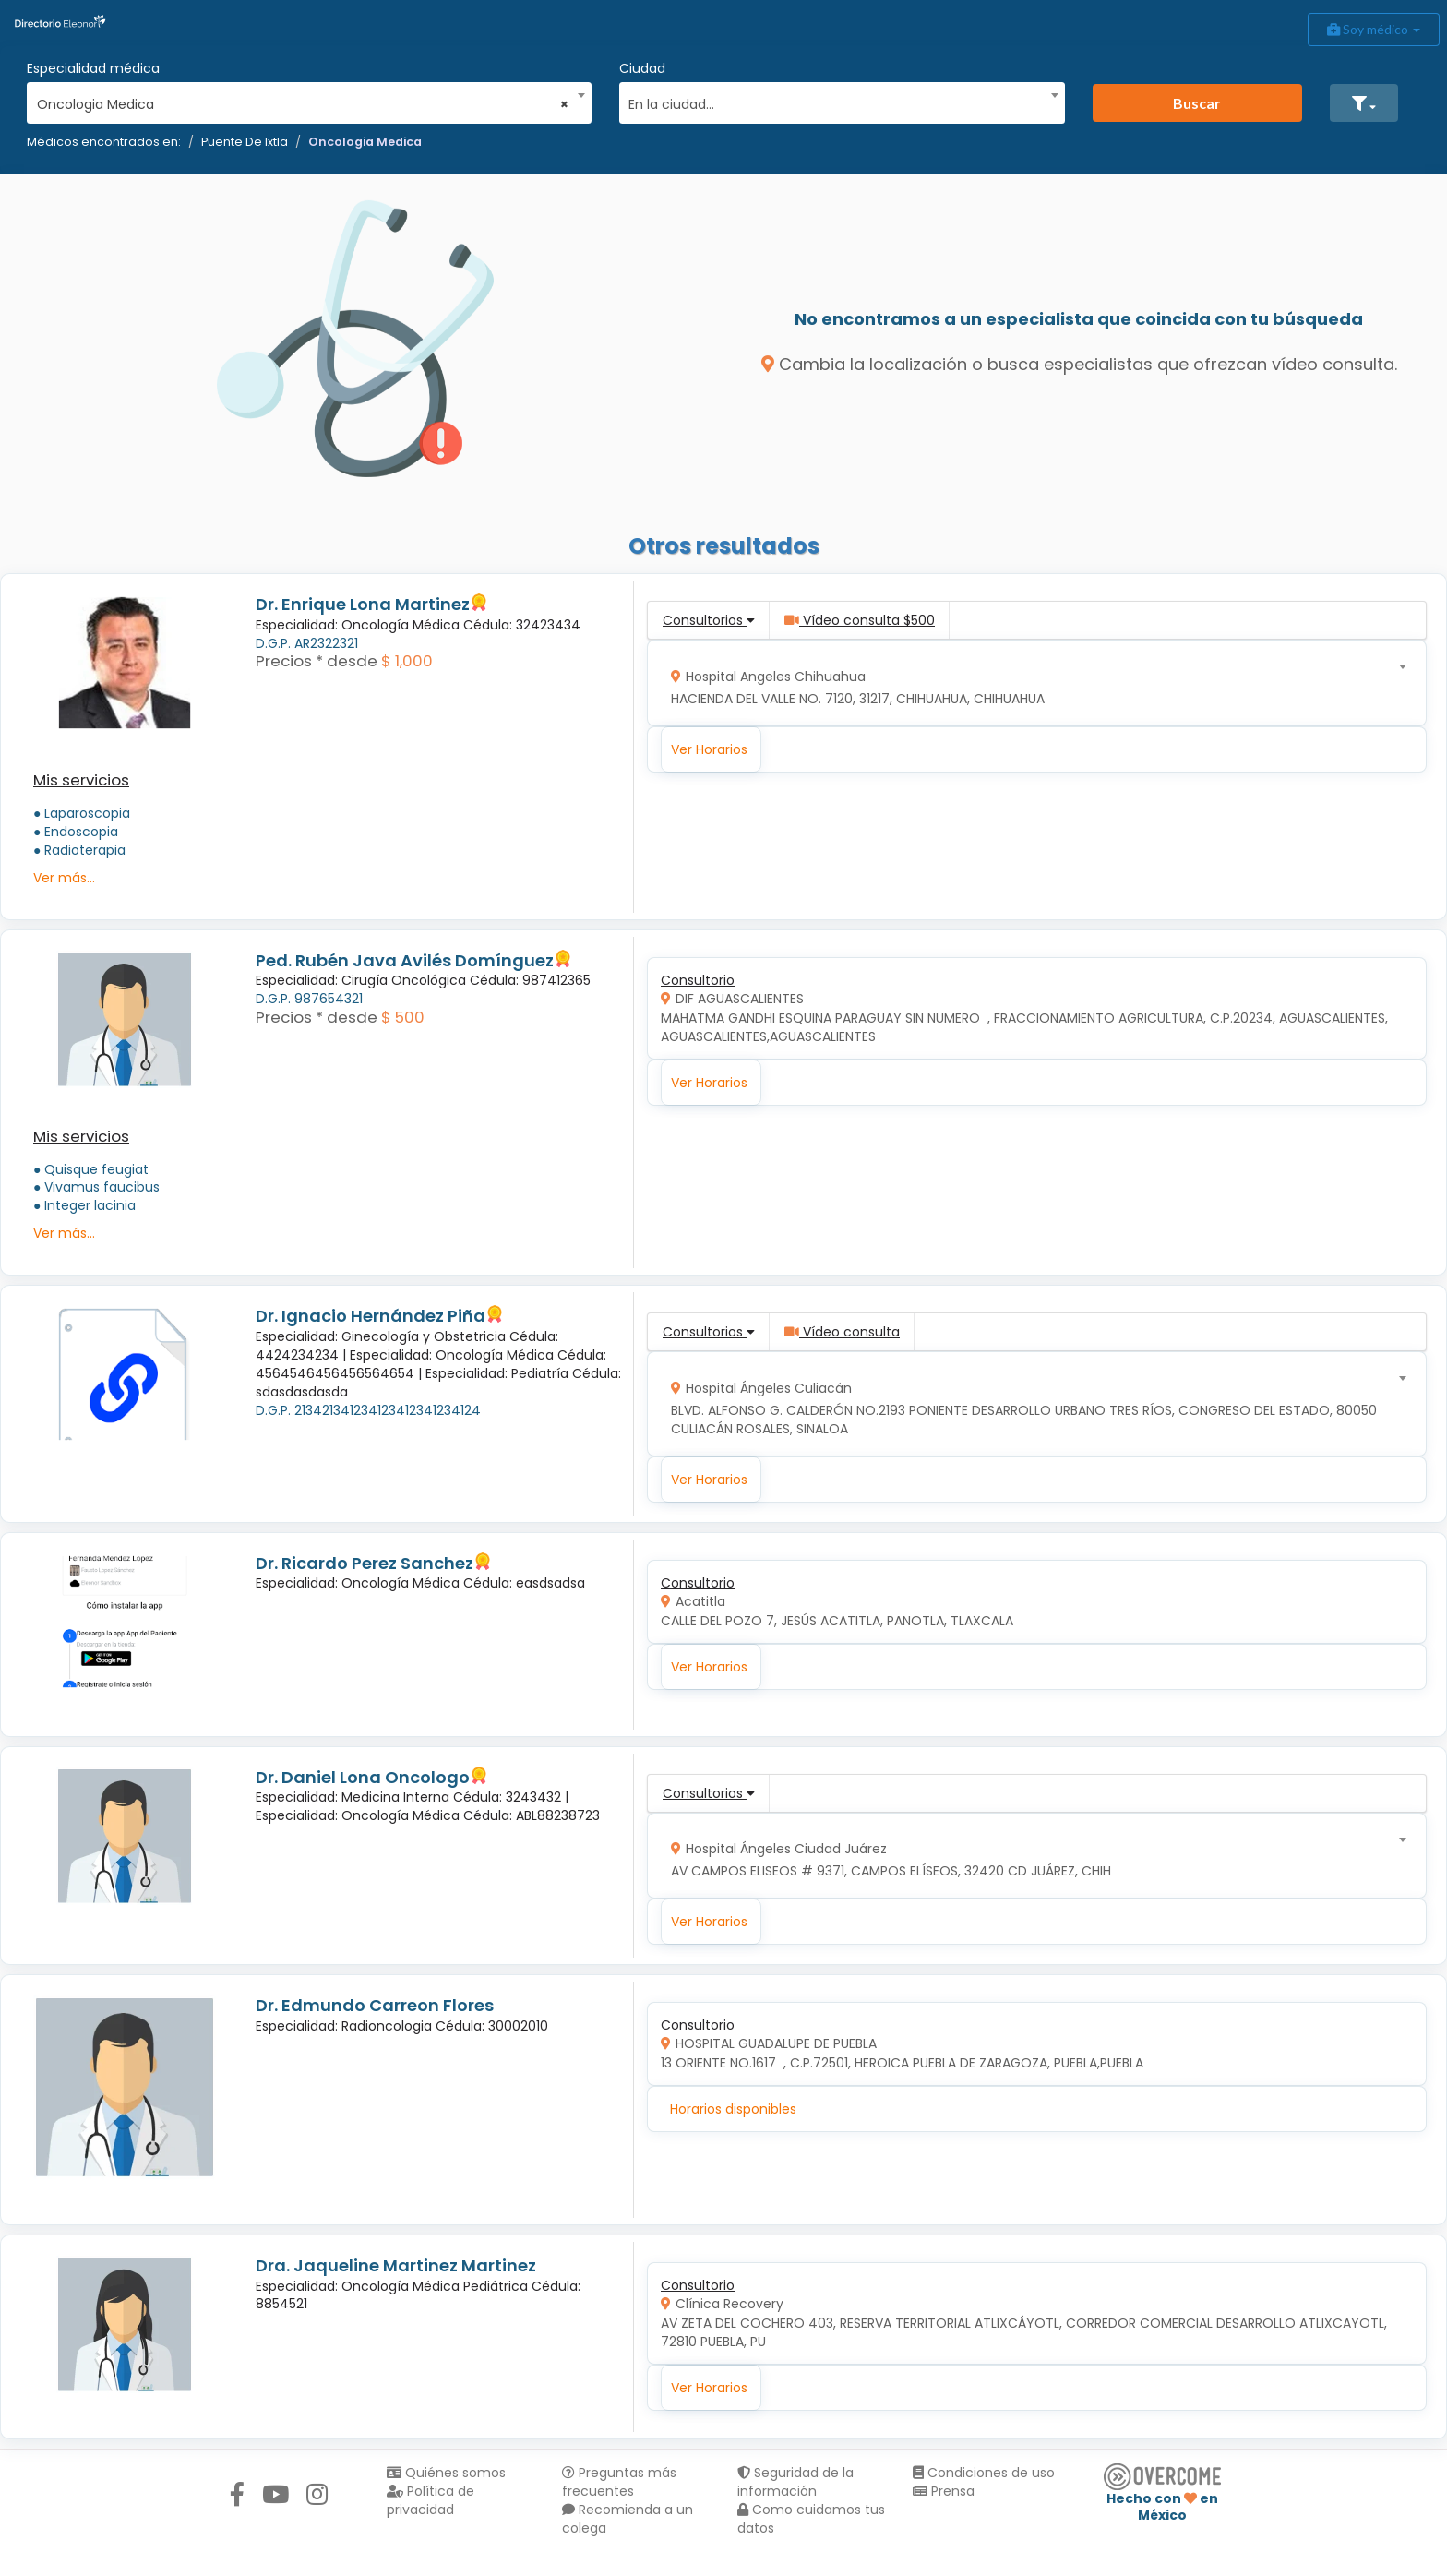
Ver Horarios (709, 749)
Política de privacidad (430, 2500)
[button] (1364, 103)
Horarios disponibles (733, 2109)
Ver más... (64, 878)
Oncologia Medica (365, 142)
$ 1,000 (407, 661)
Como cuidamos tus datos (811, 2518)
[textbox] (835, 102)
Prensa (944, 2491)
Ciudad (642, 68)
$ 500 (403, 1017)
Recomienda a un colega (627, 2518)
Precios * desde (316, 661)
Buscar (1197, 103)
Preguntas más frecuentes (619, 2481)
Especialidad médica (93, 68)
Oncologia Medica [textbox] (303, 104)
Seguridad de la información (795, 2481)
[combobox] (303, 100)
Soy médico (1373, 29)
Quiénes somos (446, 2472)
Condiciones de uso (984, 2472)
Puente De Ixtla (244, 142)
